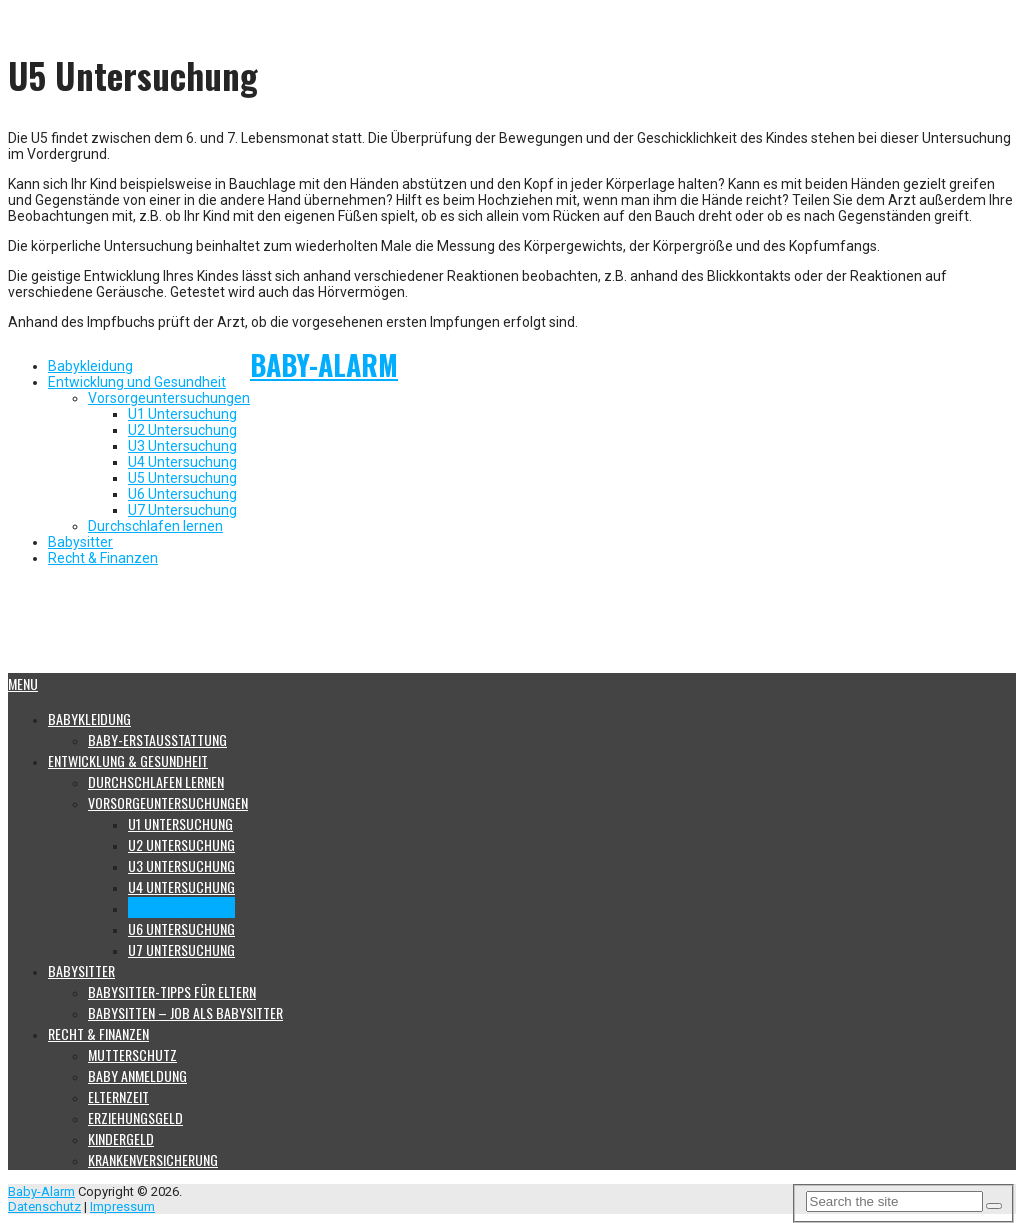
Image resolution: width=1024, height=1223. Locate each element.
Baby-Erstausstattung (157, 739)
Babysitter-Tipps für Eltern (172, 991)
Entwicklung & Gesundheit (128, 760)
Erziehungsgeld (135, 1117)
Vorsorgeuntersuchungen (169, 398)
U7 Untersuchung (182, 510)
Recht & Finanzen (103, 558)
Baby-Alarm (324, 364)
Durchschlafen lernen (155, 526)
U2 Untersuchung (182, 430)
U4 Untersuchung (182, 462)
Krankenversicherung (153, 1159)
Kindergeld (121, 1138)
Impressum (122, 1206)
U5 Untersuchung (182, 478)
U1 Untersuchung (182, 414)
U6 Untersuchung (182, 494)
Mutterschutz (132, 1054)
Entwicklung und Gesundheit (137, 382)
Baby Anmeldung (137, 1075)
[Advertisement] (493, 625)
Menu (23, 683)
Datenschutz (44, 1206)
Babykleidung (90, 366)
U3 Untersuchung (182, 446)
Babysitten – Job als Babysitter (185, 1012)
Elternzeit (118, 1096)
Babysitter (80, 542)
